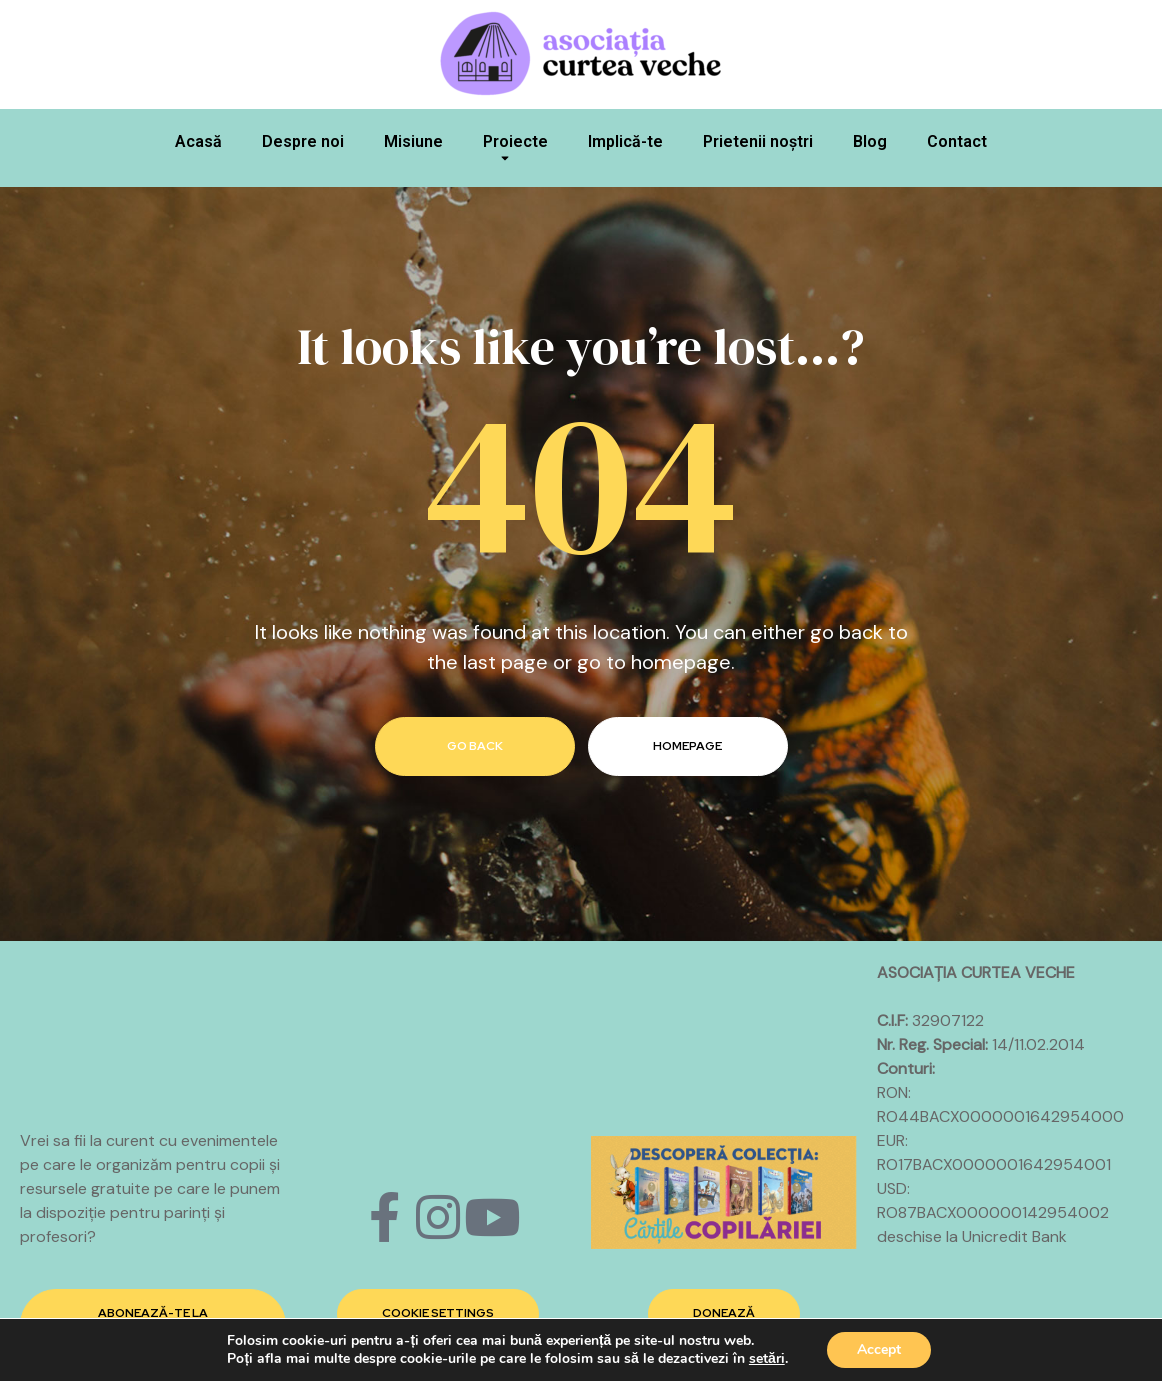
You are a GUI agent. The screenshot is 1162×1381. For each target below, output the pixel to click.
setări (767, 1359)
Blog (870, 141)
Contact (957, 141)
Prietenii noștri (758, 141)
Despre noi (303, 141)
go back (475, 746)
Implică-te (625, 141)
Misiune (413, 141)
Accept (879, 1349)
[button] (438, 1314)
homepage (687, 746)
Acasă (198, 141)
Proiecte (515, 153)
